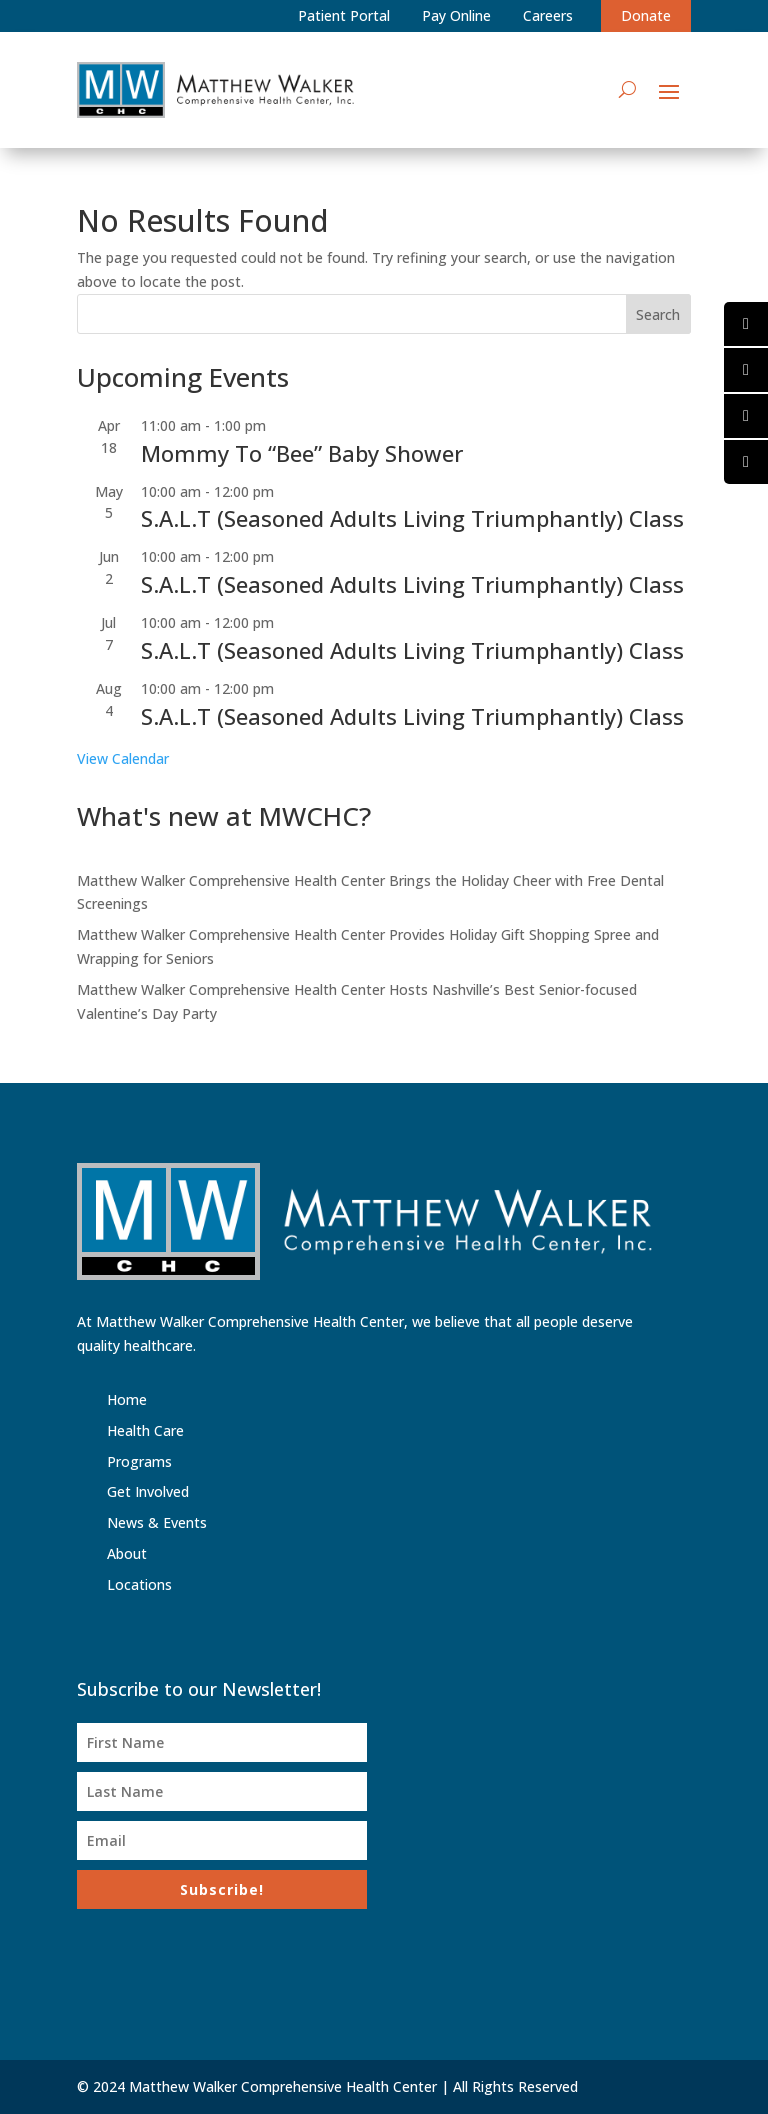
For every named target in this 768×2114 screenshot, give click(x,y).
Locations (139, 1584)
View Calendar (123, 758)
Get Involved (148, 1491)
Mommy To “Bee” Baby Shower (302, 453)
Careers (548, 15)
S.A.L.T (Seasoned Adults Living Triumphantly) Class (412, 518)
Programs (139, 1461)
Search (658, 314)
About (127, 1553)
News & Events (157, 1522)
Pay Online (456, 15)
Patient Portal (344, 15)
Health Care (145, 1430)
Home (127, 1399)
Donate (646, 15)
